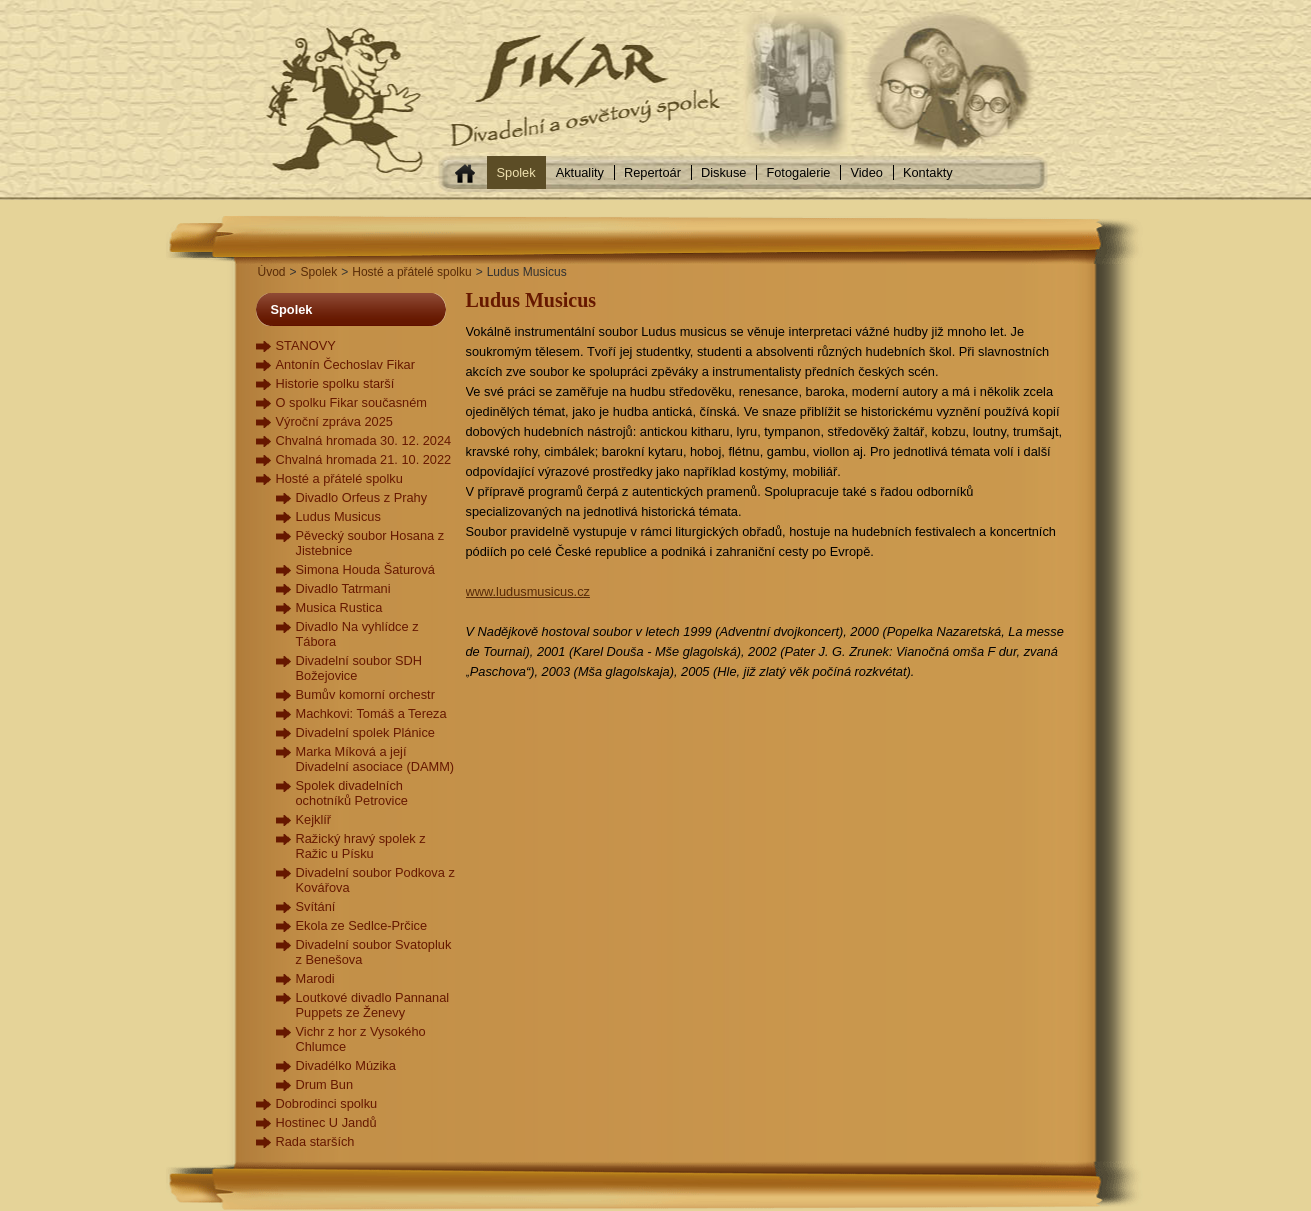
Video (866, 172)
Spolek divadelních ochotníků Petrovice (352, 793)
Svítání (316, 906)
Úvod (272, 272)
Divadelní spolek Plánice (365, 732)
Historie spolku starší (335, 383)
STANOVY (306, 345)
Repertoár (652, 172)
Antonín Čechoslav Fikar (345, 364)
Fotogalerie (798, 172)
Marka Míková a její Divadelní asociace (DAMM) (375, 759)
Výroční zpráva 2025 (334, 421)
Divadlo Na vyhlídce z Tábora (357, 634)
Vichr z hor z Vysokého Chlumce (361, 1039)
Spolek (516, 172)
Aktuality (580, 172)
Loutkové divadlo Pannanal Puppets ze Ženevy (373, 1005)
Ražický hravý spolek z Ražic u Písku (361, 846)
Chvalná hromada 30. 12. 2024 (364, 440)
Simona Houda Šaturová (365, 569)
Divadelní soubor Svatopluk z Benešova (374, 952)
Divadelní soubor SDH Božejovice (359, 668)
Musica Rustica (339, 607)
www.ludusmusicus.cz (528, 591)
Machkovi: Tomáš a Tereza (371, 713)
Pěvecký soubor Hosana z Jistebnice (370, 543)
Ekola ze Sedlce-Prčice (362, 925)
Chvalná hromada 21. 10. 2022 (364, 459)
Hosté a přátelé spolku (411, 272)
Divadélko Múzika (346, 1065)
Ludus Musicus (338, 516)
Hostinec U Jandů (326, 1122)
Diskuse (724, 172)
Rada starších (315, 1141)
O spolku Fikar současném (352, 402)
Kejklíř (314, 819)
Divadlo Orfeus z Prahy (362, 497)
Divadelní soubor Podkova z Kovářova (375, 880)
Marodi (315, 978)
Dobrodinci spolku (327, 1103)
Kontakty (928, 172)
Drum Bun (325, 1084)
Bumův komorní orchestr (365, 694)
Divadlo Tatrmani (343, 588)
